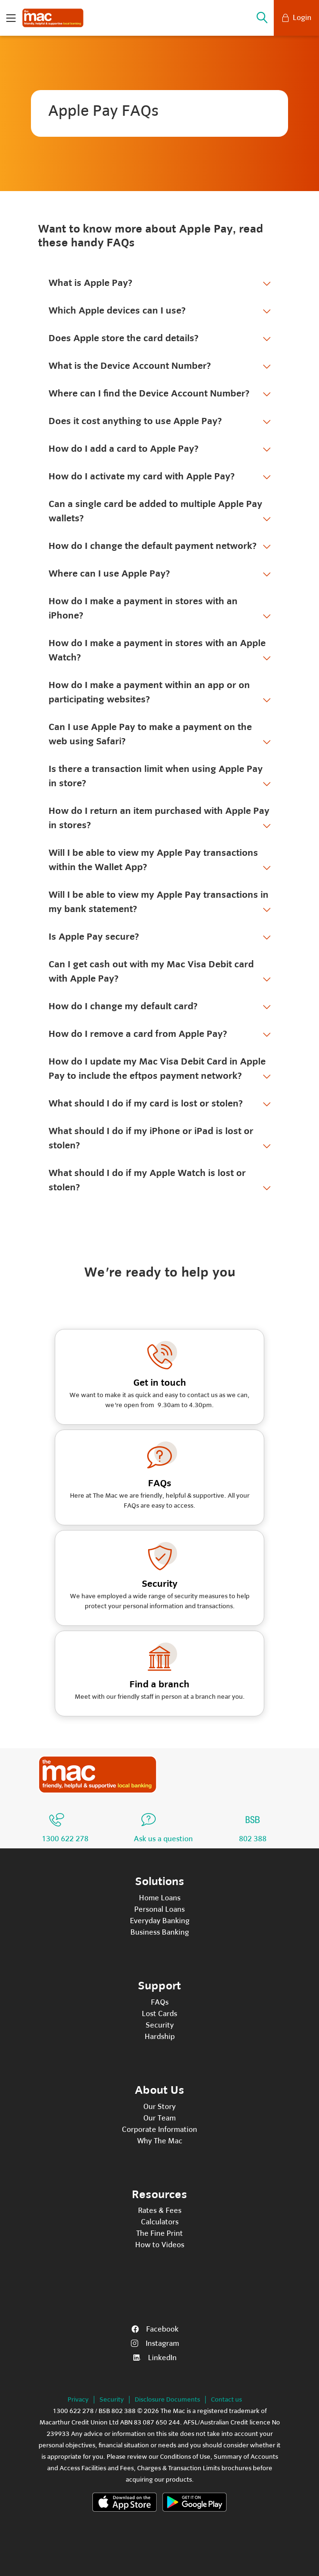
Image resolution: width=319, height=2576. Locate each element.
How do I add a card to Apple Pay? (124, 449)
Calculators (160, 2222)
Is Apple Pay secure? (94, 937)
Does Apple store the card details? (124, 338)
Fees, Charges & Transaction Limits (170, 2468)
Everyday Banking (159, 1921)
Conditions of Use (185, 2457)
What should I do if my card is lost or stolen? (146, 1103)
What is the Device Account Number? (130, 366)
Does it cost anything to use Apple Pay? (135, 421)
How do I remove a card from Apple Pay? (138, 1034)
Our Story (159, 2106)
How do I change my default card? (123, 1006)
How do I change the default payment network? (153, 546)
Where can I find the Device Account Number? (149, 393)
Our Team (159, 2118)
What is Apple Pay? (90, 283)
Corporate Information (159, 2129)
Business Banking (159, 1932)
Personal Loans (159, 1909)
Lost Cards (159, 2013)
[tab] (159, 284)
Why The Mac (159, 2141)
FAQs (160, 2002)
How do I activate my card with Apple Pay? (142, 476)
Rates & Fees (159, 2210)
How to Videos (159, 2245)
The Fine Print (159, 2233)
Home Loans (159, 1898)
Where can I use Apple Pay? (109, 573)
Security (160, 2025)
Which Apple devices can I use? (117, 310)
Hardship (160, 2036)
